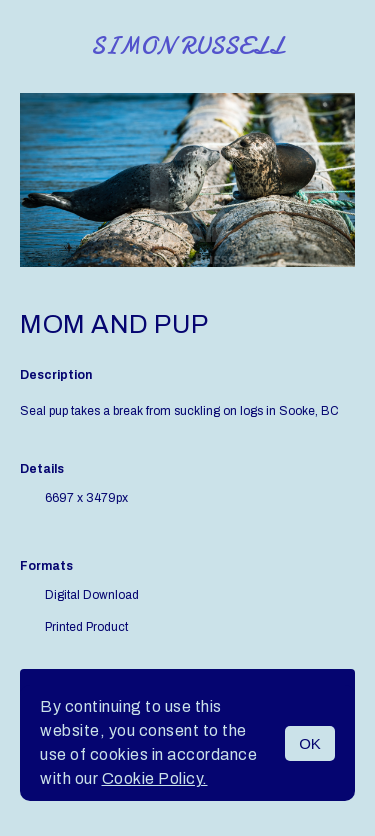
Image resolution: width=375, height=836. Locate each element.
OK (310, 743)
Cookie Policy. (155, 778)
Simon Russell (187, 46)
